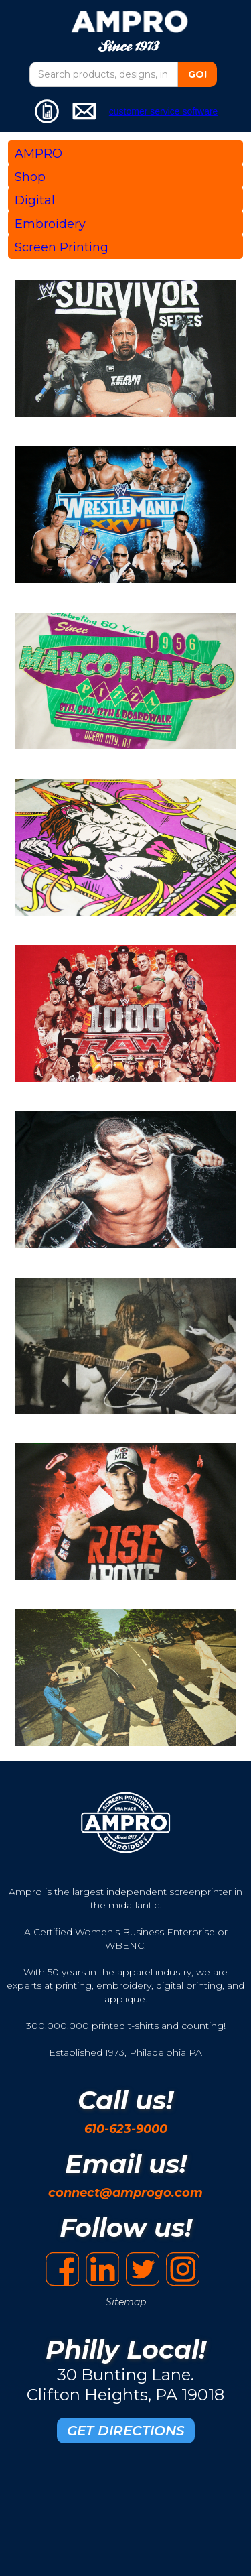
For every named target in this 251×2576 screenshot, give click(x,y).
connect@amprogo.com (125, 2192)
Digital (35, 200)
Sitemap (126, 2302)
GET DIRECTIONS (126, 2430)
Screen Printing (61, 247)
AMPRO (38, 153)
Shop (30, 177)
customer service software (163, 111)
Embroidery (50, 224)
